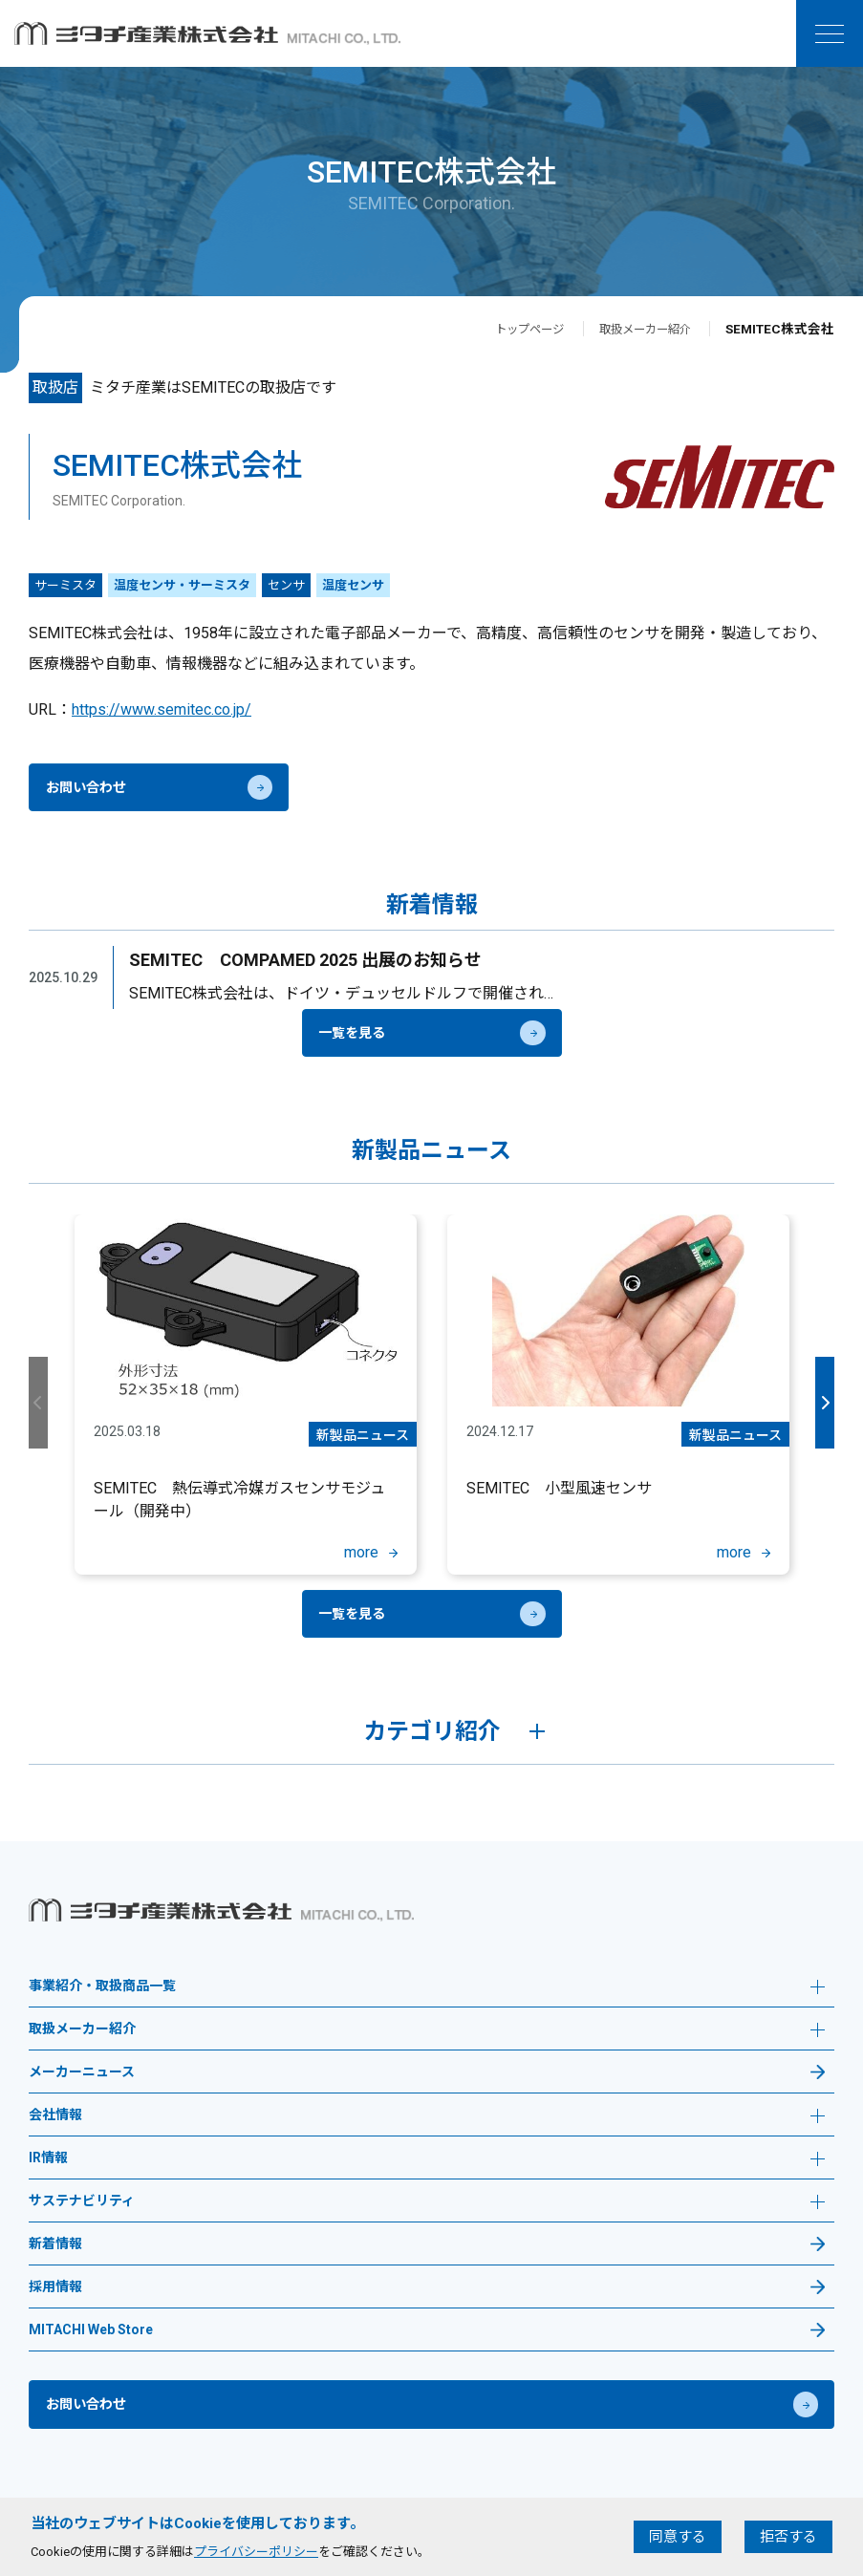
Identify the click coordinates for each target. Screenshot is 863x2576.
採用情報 (55, 2287)
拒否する (788, 2536)
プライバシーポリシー (256, 2551)
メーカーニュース (82, 2072)
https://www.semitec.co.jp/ (161, 709)
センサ (286, 585)
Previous (40, 1403)
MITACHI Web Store (91, 2330)
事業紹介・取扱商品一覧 (427, 1988)
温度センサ (353, 585)
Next (822, 1403)
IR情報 (427, 2160)
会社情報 (427, 2117)
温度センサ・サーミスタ (182, 585)
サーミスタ (65, 585)
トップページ (508, 328)
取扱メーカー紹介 (637, 328)
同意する (677, 2536)
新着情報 (55, 2244)
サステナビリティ (427, 2203)
